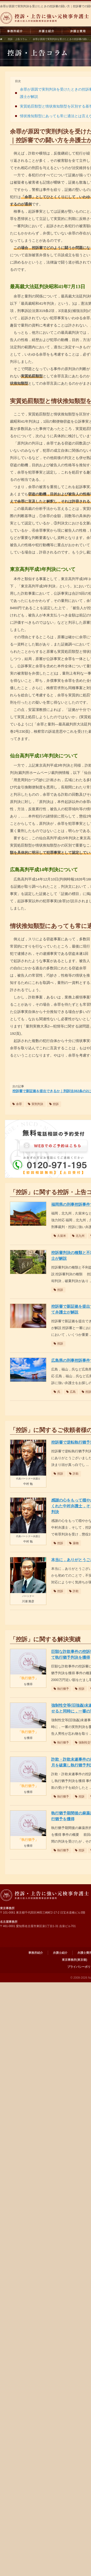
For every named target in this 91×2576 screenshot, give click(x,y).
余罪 (17, 1104)
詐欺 (74, 1473)
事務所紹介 (15, 31)
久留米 (60, 1235)
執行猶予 (61, 1688)
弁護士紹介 (46, 31)
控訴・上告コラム (17, 39)
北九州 (78, 1235)
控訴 (54, 1104)
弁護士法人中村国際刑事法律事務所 (45, 18)
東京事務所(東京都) (74, 1959)
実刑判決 (35, 1104)
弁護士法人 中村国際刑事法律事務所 (45, 1895)
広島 (71, 1391)
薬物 (74, 1543)
